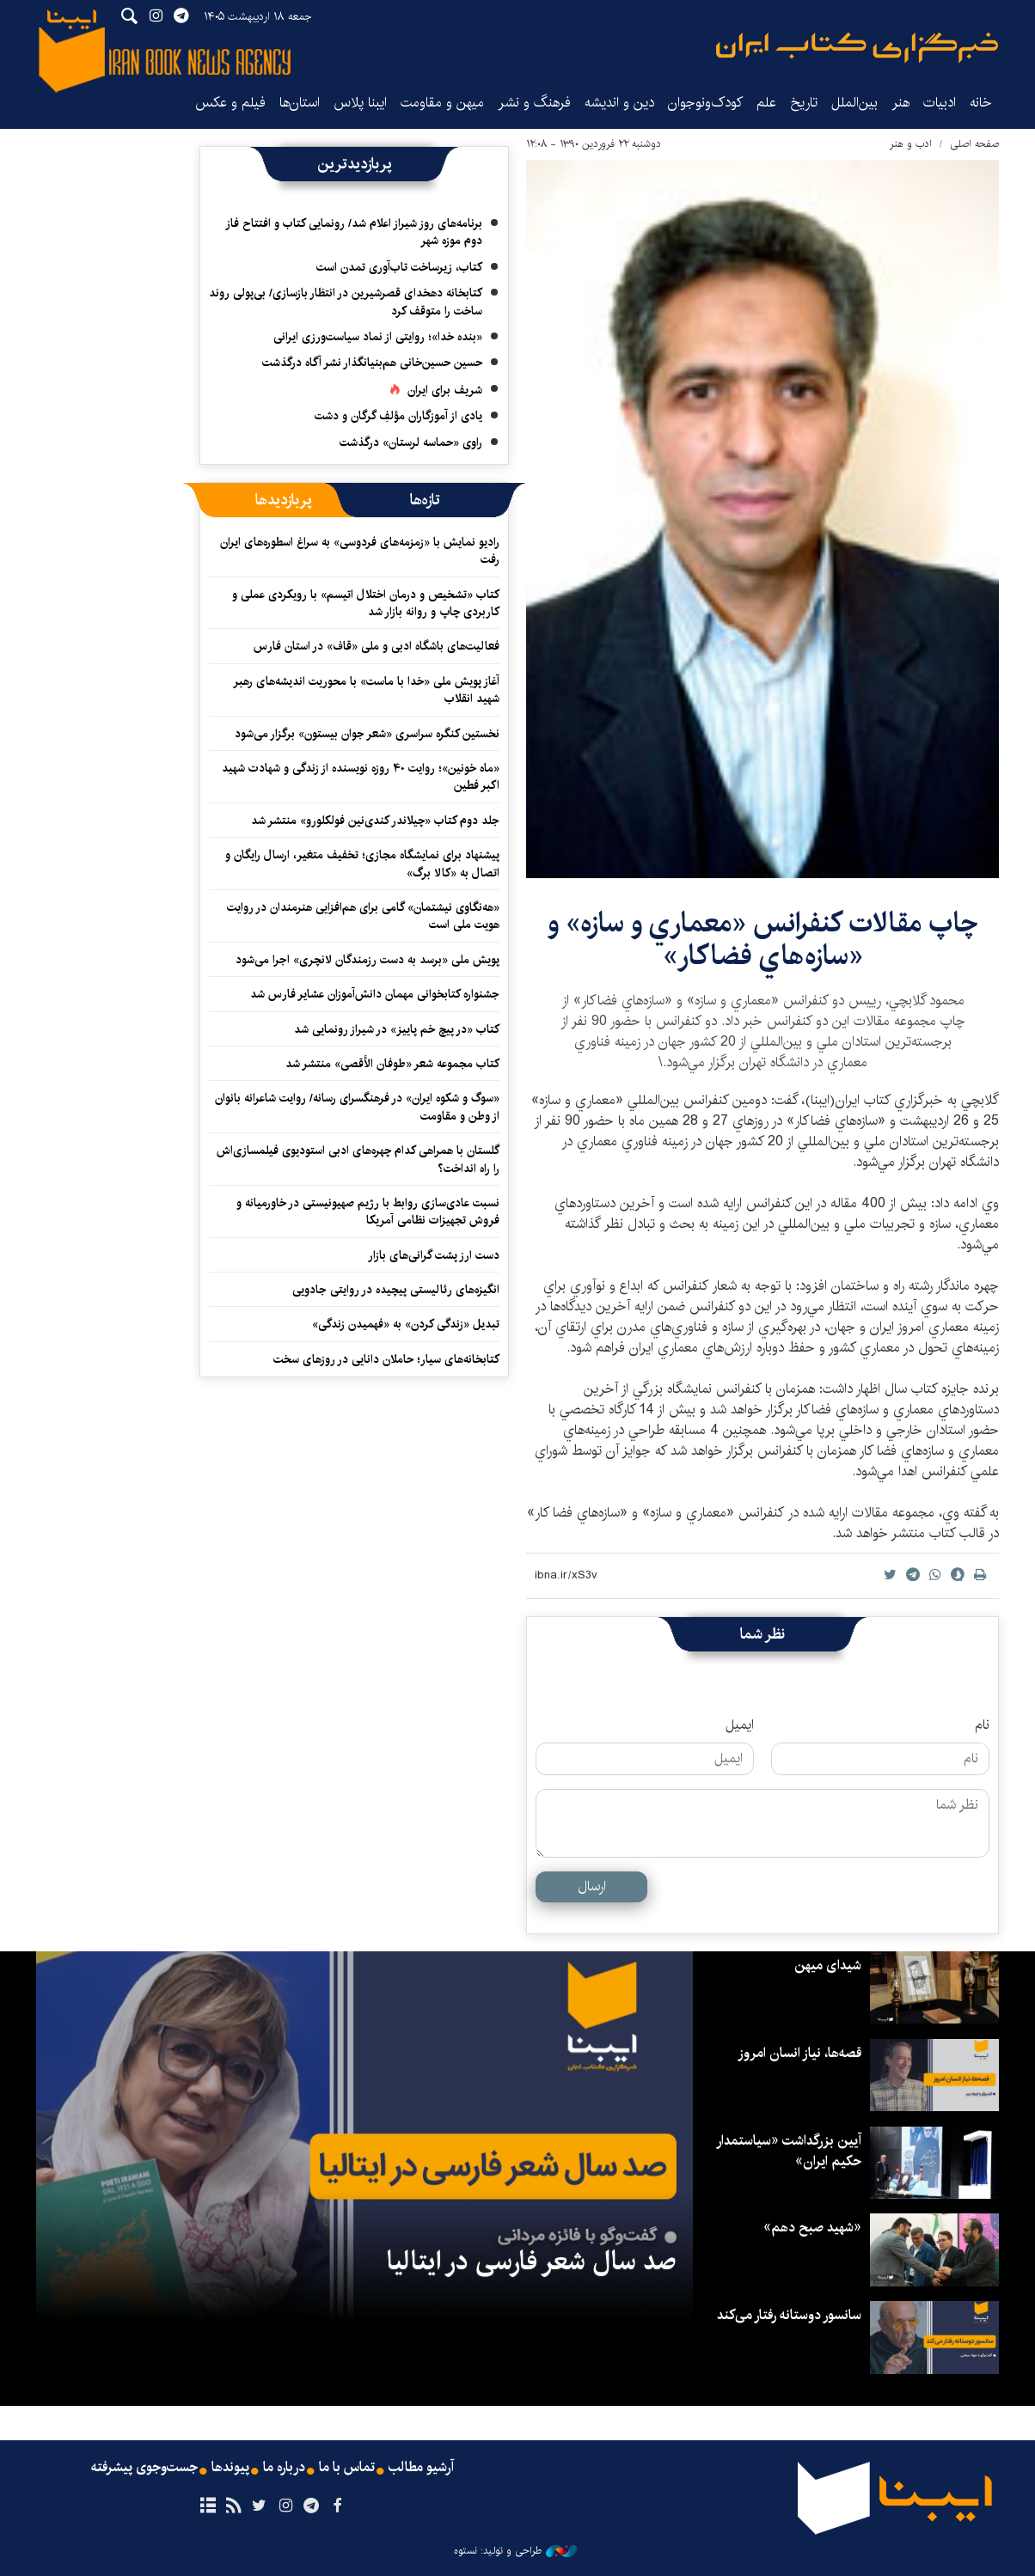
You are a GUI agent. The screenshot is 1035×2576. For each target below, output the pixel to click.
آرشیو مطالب (421, 2467)
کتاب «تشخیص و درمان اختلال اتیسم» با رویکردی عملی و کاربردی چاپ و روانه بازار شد (365, 603)
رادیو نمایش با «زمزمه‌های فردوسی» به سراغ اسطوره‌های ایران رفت (359, 551)
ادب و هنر (911, 144)
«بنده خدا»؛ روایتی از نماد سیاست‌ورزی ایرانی (377, 336)
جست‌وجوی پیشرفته (144, 2467)
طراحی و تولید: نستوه (515, 2551)
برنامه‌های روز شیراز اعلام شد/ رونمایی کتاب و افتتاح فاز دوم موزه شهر (353, 232)
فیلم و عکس (230, 102)
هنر (900, 102)
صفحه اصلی (974, 144)
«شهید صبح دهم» (812, 2227)
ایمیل (740, 1725)
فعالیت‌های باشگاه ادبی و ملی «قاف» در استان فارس (376, 646)
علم (766, 102)
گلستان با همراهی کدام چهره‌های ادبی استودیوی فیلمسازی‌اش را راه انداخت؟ (358, 1159)
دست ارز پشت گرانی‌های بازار (433, 1255)
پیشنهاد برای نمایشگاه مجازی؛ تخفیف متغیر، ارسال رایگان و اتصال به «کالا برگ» (362, 863)
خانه (981, 102)
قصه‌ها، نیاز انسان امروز (799, 2053)
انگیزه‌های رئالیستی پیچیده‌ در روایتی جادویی (395, 1289)
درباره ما (284, 2467)
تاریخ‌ (804, 102)
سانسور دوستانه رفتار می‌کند (789, 2315)
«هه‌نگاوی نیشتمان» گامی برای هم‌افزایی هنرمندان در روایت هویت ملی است (363, 916)
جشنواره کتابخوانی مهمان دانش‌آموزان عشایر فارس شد (374, 994)
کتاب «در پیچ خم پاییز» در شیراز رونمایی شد (396, 1029)
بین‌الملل (854, 102)
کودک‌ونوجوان (705, 102)
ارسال (592, 1886)
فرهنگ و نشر (534, 102)
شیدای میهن (827, 1965)
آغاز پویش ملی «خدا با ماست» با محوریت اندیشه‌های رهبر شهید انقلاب (366, 690)
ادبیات (939, 102)
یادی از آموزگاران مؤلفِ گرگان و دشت (398, 415)
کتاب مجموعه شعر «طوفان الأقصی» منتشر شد (392, 1063)
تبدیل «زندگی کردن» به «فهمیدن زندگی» (405, 1324)
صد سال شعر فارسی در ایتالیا (531, 2261)
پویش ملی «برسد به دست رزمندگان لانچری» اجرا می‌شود (367, 959)
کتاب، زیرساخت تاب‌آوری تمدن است (399, 267)
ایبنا (857, 47)
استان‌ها (299, 102)
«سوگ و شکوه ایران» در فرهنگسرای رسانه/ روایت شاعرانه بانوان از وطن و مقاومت (357, 1107)
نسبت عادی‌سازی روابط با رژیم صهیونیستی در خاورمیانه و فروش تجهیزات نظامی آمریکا (367, 1211)
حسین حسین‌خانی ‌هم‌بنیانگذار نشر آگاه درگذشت (372, 362)
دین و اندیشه (619, 102)
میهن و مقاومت (442, 102)
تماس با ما (347, 2467)
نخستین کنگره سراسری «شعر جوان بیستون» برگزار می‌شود (367, 733)
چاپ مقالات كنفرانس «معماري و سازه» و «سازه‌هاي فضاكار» (763, 939)
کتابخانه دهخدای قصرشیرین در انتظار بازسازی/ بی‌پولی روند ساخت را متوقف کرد (345, 302)
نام (982, 1725)
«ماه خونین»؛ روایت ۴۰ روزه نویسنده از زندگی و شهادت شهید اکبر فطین (360, 777)
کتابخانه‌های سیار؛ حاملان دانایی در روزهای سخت (386, 1359)
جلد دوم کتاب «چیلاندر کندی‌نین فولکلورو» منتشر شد (375, 820)
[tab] (425, 500)
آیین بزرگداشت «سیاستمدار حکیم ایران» (788, 2151)
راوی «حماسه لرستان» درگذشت (411, 442)
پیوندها (230, 2467)
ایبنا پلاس (360, 102)
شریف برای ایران (444, 390)
